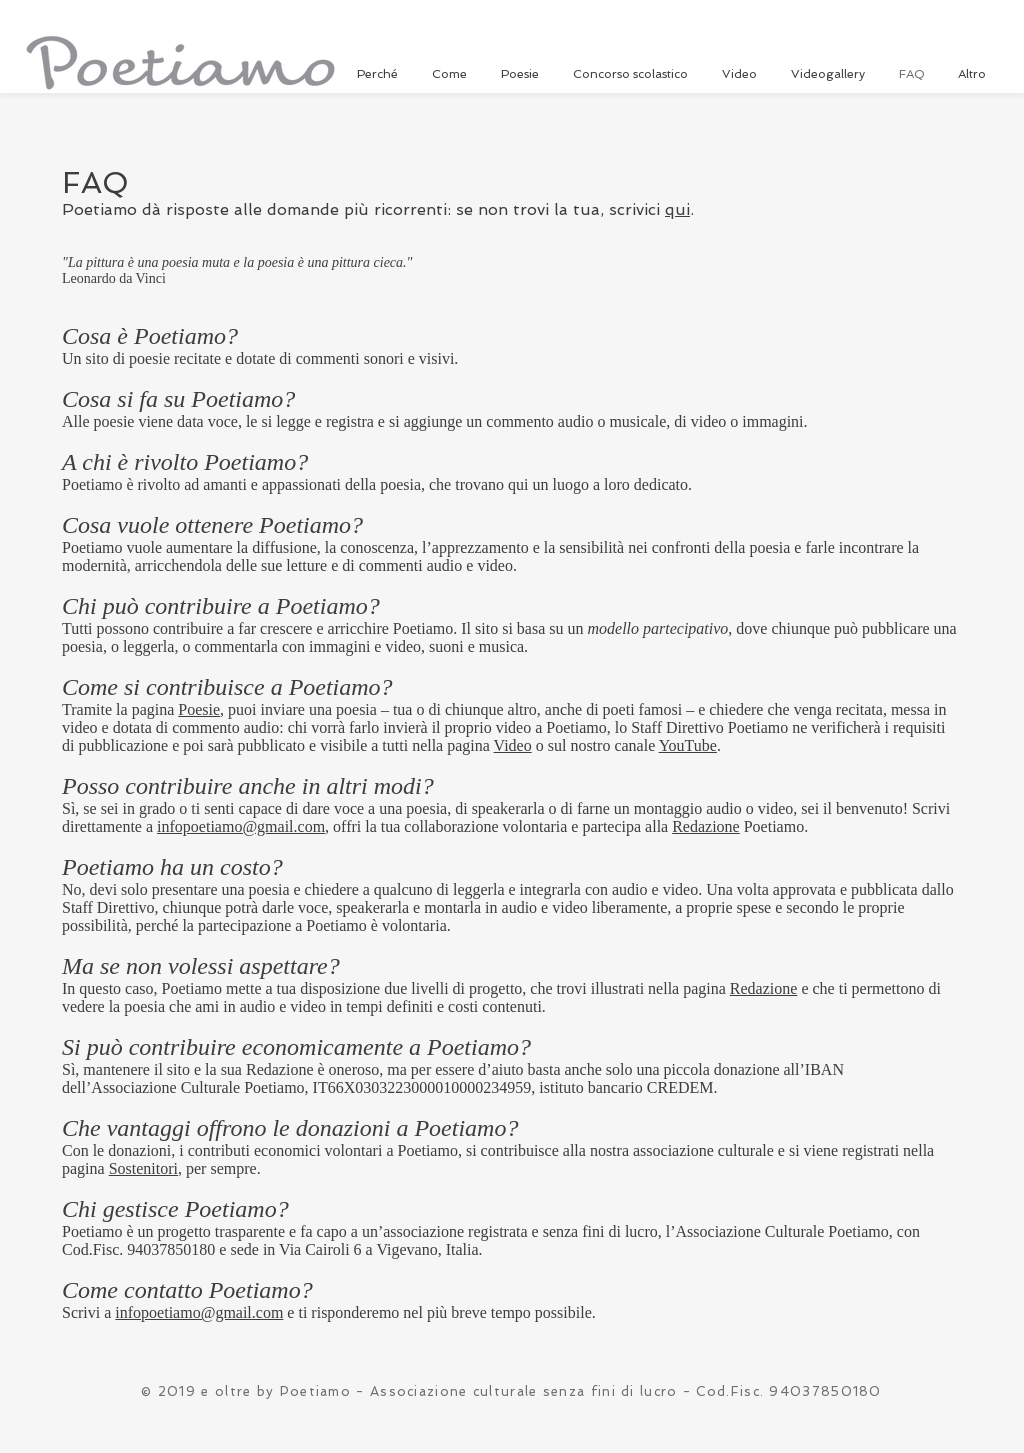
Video (513, 745)
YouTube (688, 745)
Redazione (706, 826)
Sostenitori (143, 1168)
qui (677, 209)
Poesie (199, 709)
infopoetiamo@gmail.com (241, 826)
